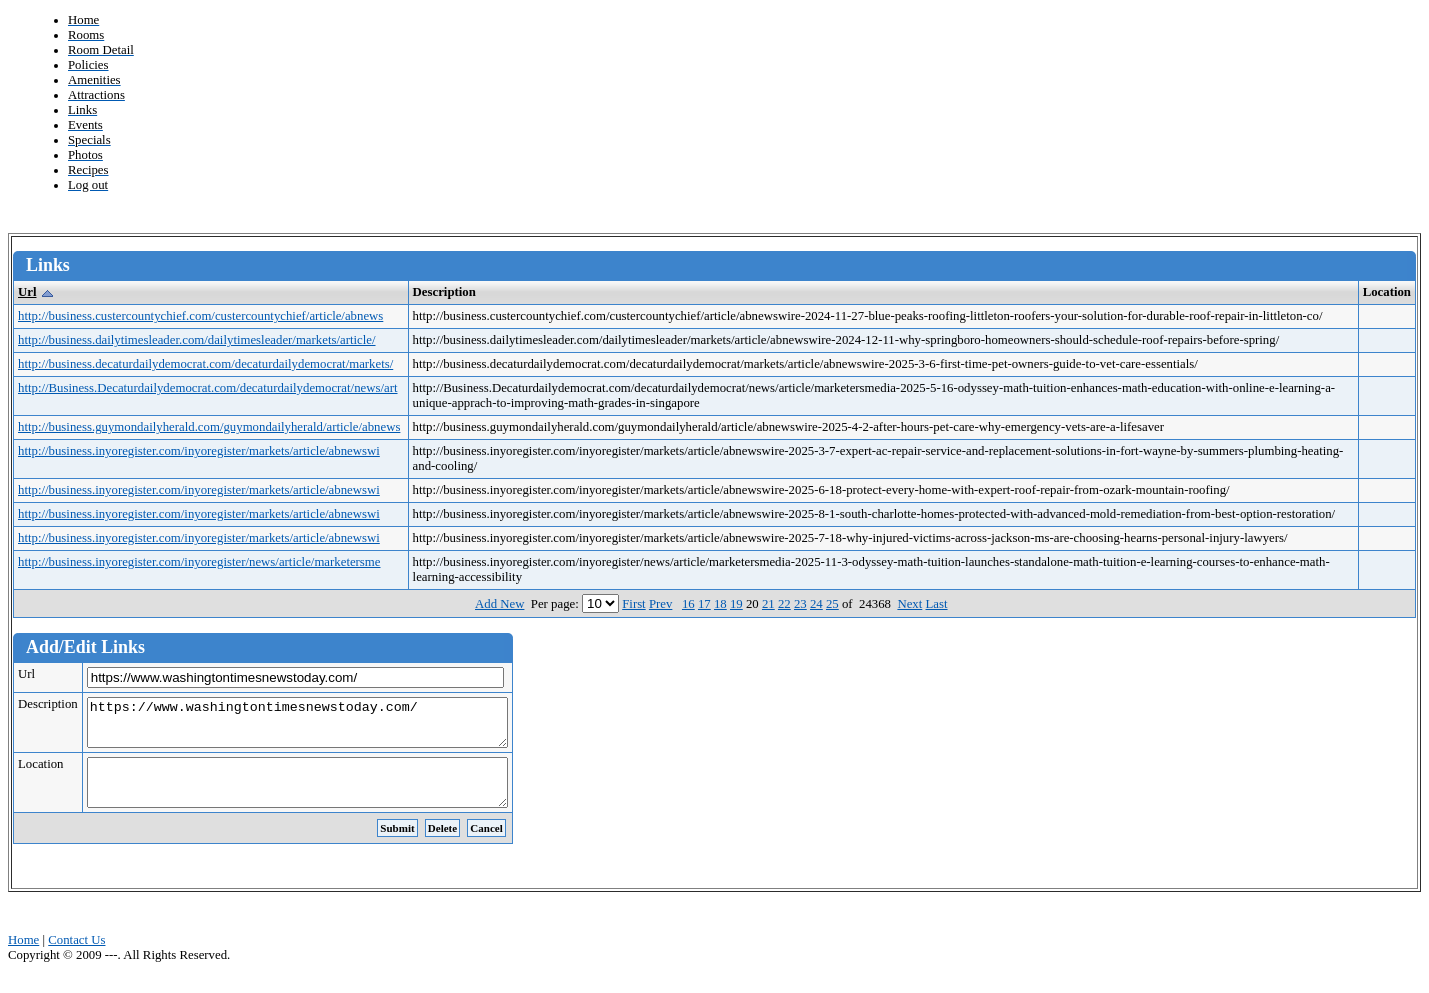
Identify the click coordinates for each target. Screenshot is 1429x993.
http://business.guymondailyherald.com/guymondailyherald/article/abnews (209, 427)
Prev (660, 604)
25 (832, 604)
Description (48, 704)
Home (23, 958)
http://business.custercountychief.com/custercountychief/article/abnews (200, 316)
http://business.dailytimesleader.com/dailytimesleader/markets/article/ (197, 340)
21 (768, 604)
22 (784, 604)
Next (909, 604)
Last (937, 604)
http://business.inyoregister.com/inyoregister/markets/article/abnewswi (199, 451)
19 (736, 604)
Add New (499, 604)
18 (720, 604)
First (633, 604)
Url (27, 292)
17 (704, 604)
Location (40, 773)
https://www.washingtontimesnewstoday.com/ (322, 727)
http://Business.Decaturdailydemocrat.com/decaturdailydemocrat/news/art (208, 388)
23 (800, 604)
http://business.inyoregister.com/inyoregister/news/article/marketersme (199, 562)
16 (688, 604)
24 (816, 604)
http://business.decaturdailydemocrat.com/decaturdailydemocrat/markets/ (205, 364)
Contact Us (76, 958)
